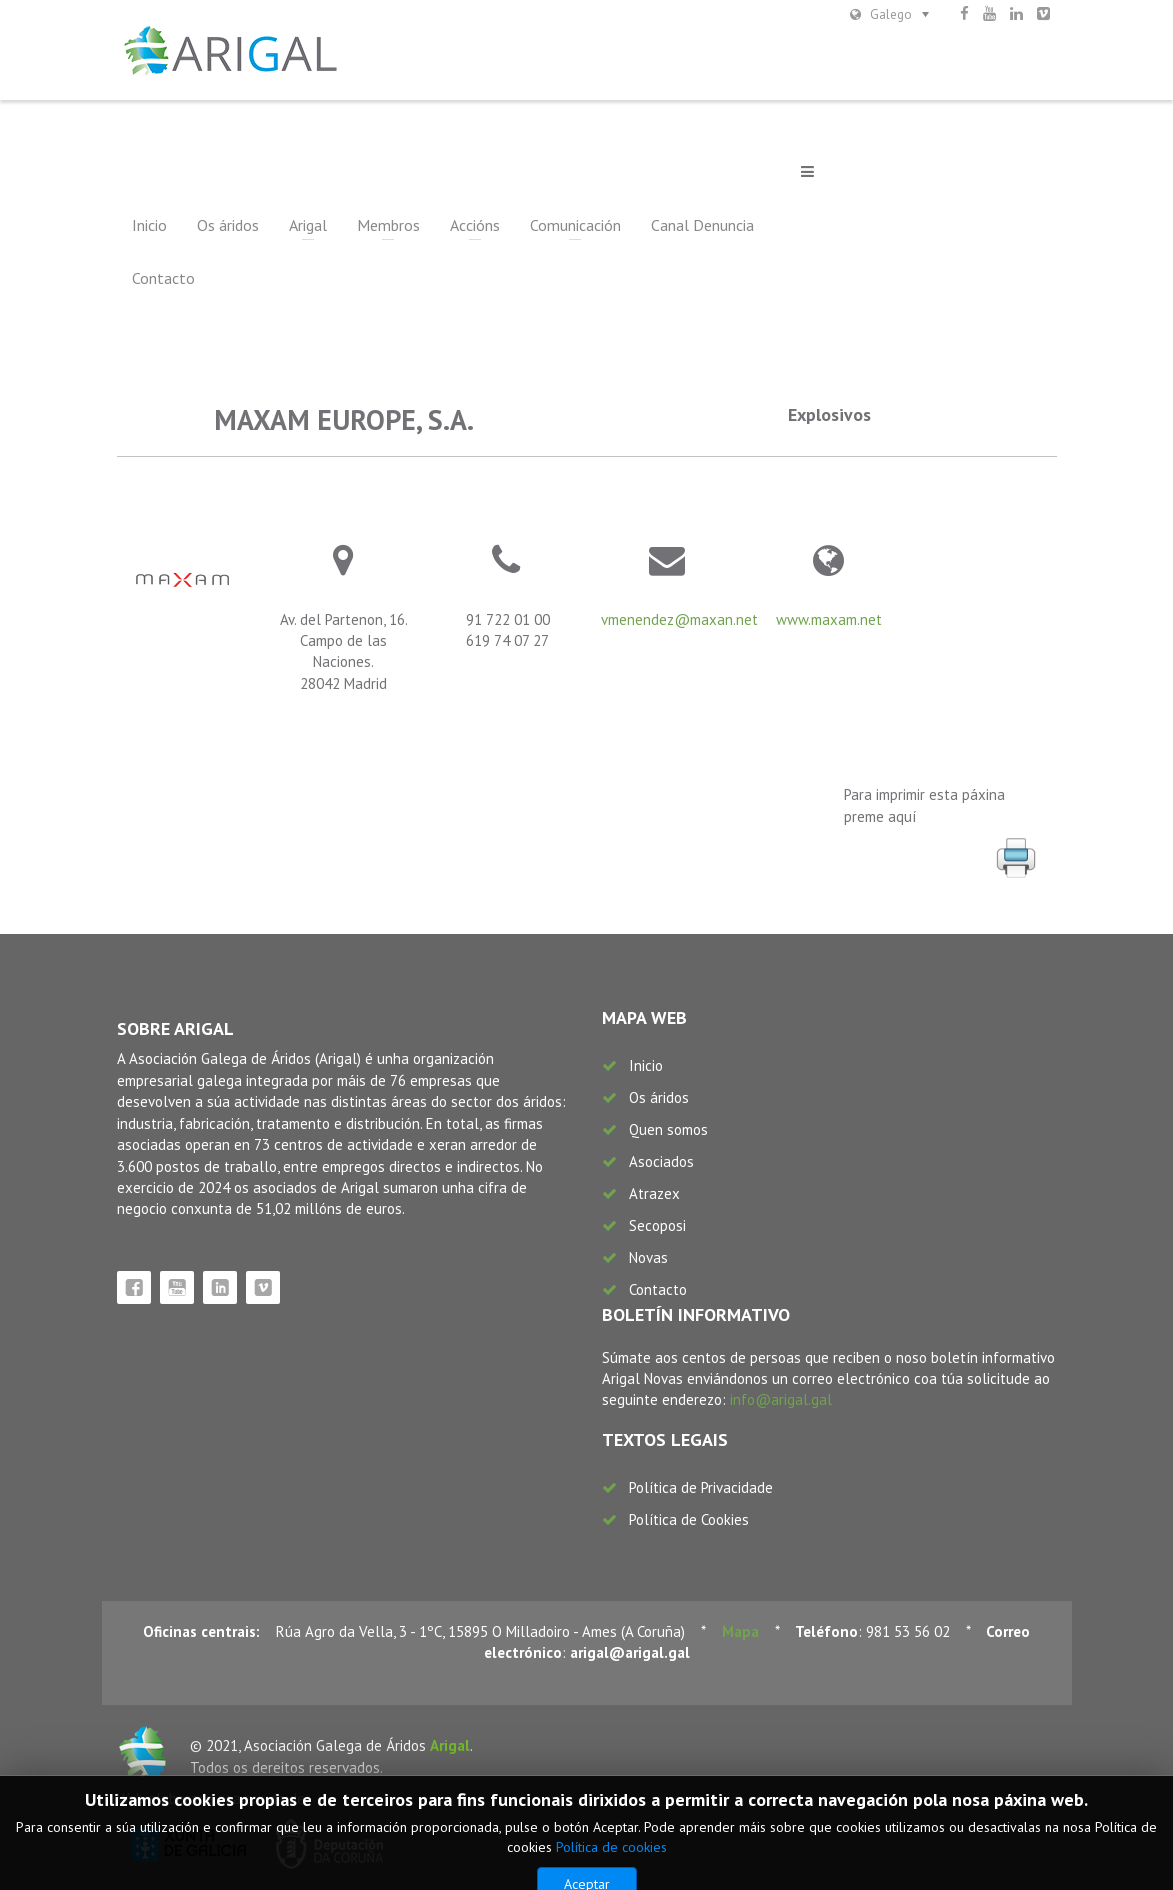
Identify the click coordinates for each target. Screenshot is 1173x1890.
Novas (648, 1257)
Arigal (308, 225)
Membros (388, 225)
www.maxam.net (829, 619)
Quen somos (668, 1129)
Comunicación (575, 225)
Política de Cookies (689, 1519)
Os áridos (228, 225)
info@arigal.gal (781, 1399)
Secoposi (657, 1225)
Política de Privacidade (701, 1487)
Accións (475, 225)
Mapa (740, 1631)
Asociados (661, 1161)
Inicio (149, 225)
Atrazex (654, 1193)
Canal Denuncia (702, 225)
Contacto (163, 278)
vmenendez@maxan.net (679, 619)
